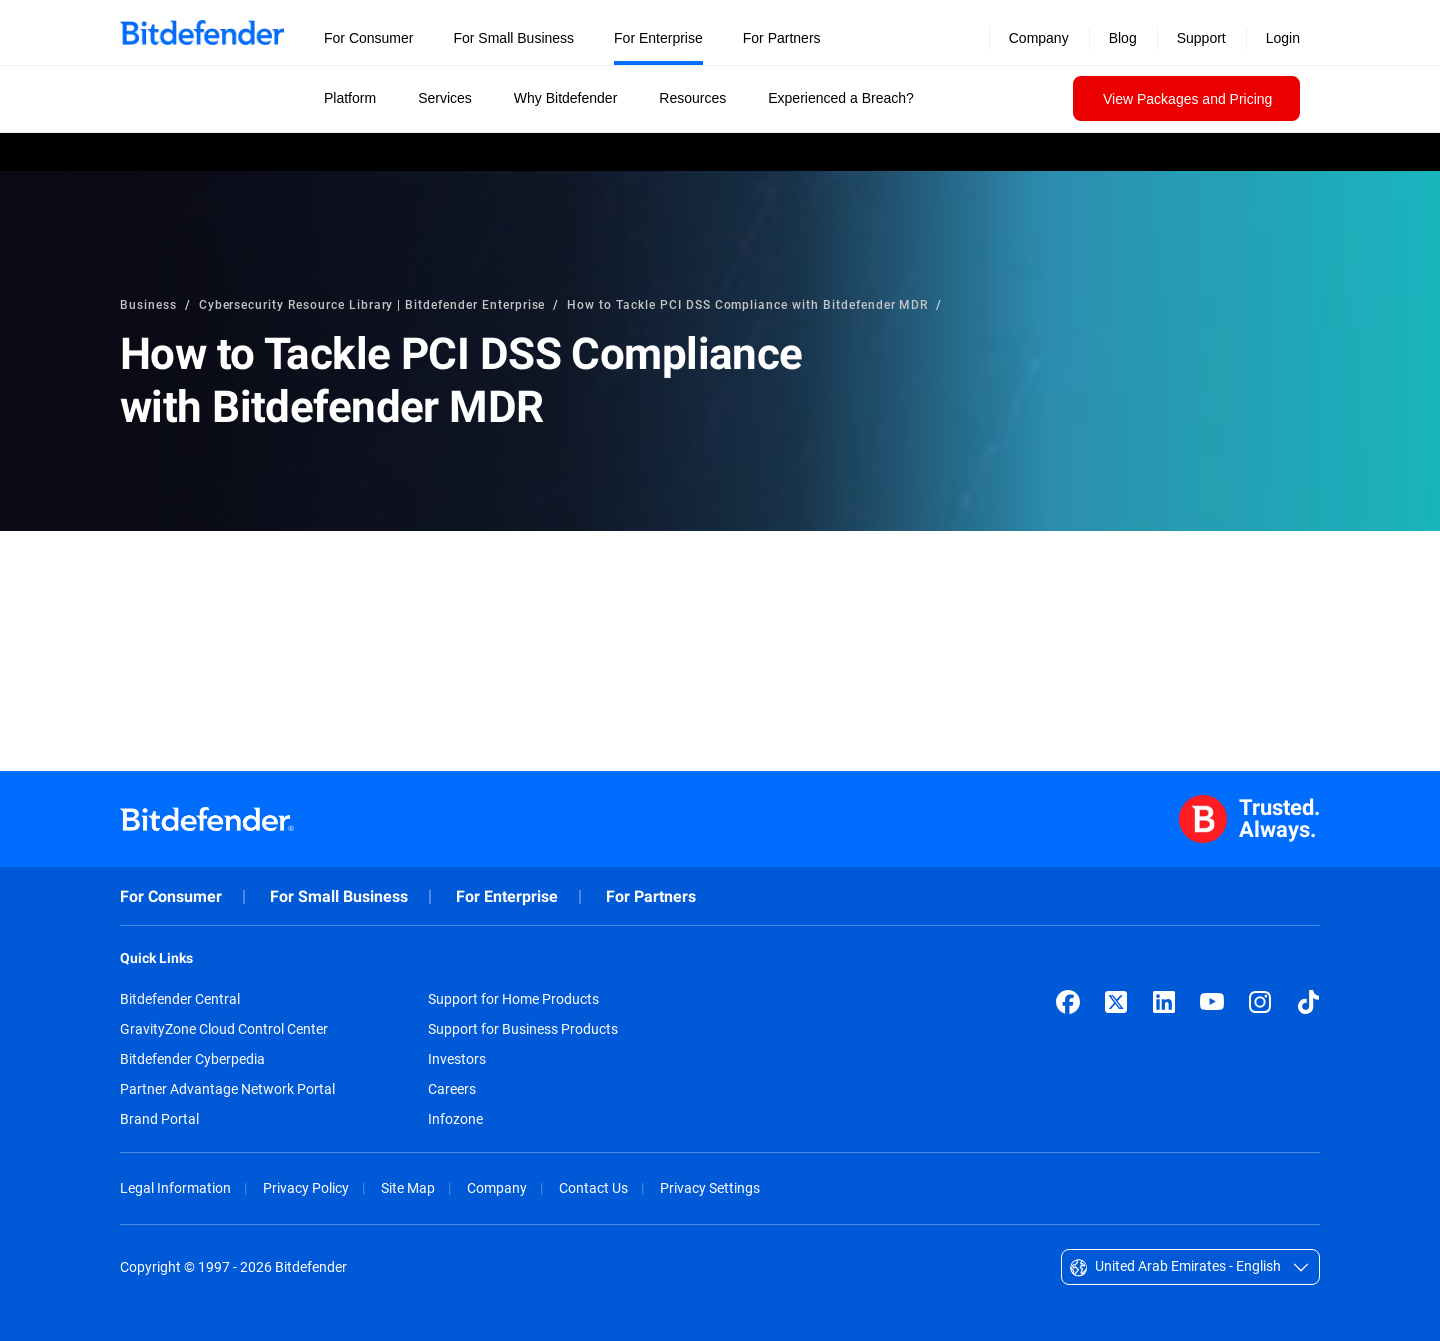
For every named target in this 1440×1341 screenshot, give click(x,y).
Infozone (455, 1119)
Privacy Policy (306, 1187)
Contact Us (593, 1187)
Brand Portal (159, 1119)
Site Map (408, 1187)
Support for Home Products (513, 999)
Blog (1123, 38)
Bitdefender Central (180, 999)
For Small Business (339, 896)
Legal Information (175, 1187)
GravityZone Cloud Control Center (224, 1029)
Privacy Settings (710, 1187)
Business (148, 304)
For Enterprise (507, 896)
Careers (452, 1089)
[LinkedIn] (1164, 1002)
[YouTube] (1212, 1002)
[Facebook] (1068, 1002)
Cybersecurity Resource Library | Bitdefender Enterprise (372, 304)
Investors (457, 1059)
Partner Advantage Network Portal (227, 1089)
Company (497, 1187)
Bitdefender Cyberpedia (192, 1059)
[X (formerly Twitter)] (1116, 1002)
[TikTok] (1308, 1002)
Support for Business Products (523, 1029)
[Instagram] (1260, 1002)
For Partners (651, 896)
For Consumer (171, 896)
